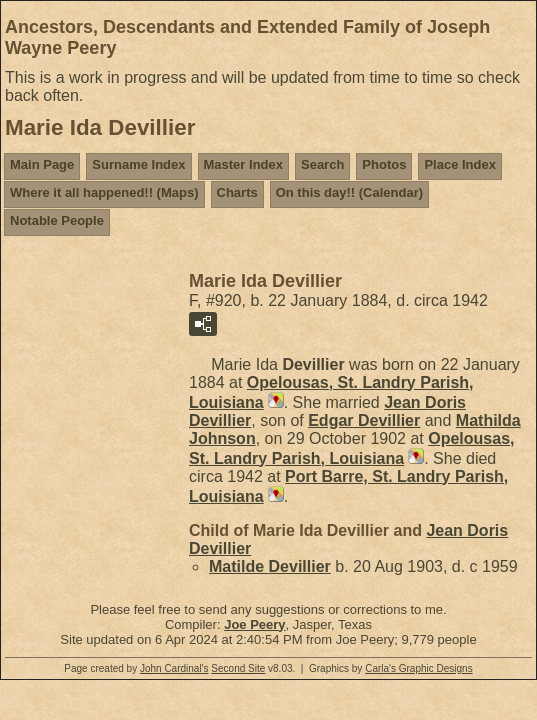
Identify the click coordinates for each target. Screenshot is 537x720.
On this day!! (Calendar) (349, 192)
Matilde (270, 566)
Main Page (42, 164)
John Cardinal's (174, 668)
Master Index (243, 164)
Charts (237, 192)
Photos (384, 164)
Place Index (460, 164)
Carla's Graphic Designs (419, 668)
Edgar (364, 420)
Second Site (238, 668)
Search (322, 164)
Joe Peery (254, 624)
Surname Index (138, 164)
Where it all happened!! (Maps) (104, 192)
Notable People (57, 220)
